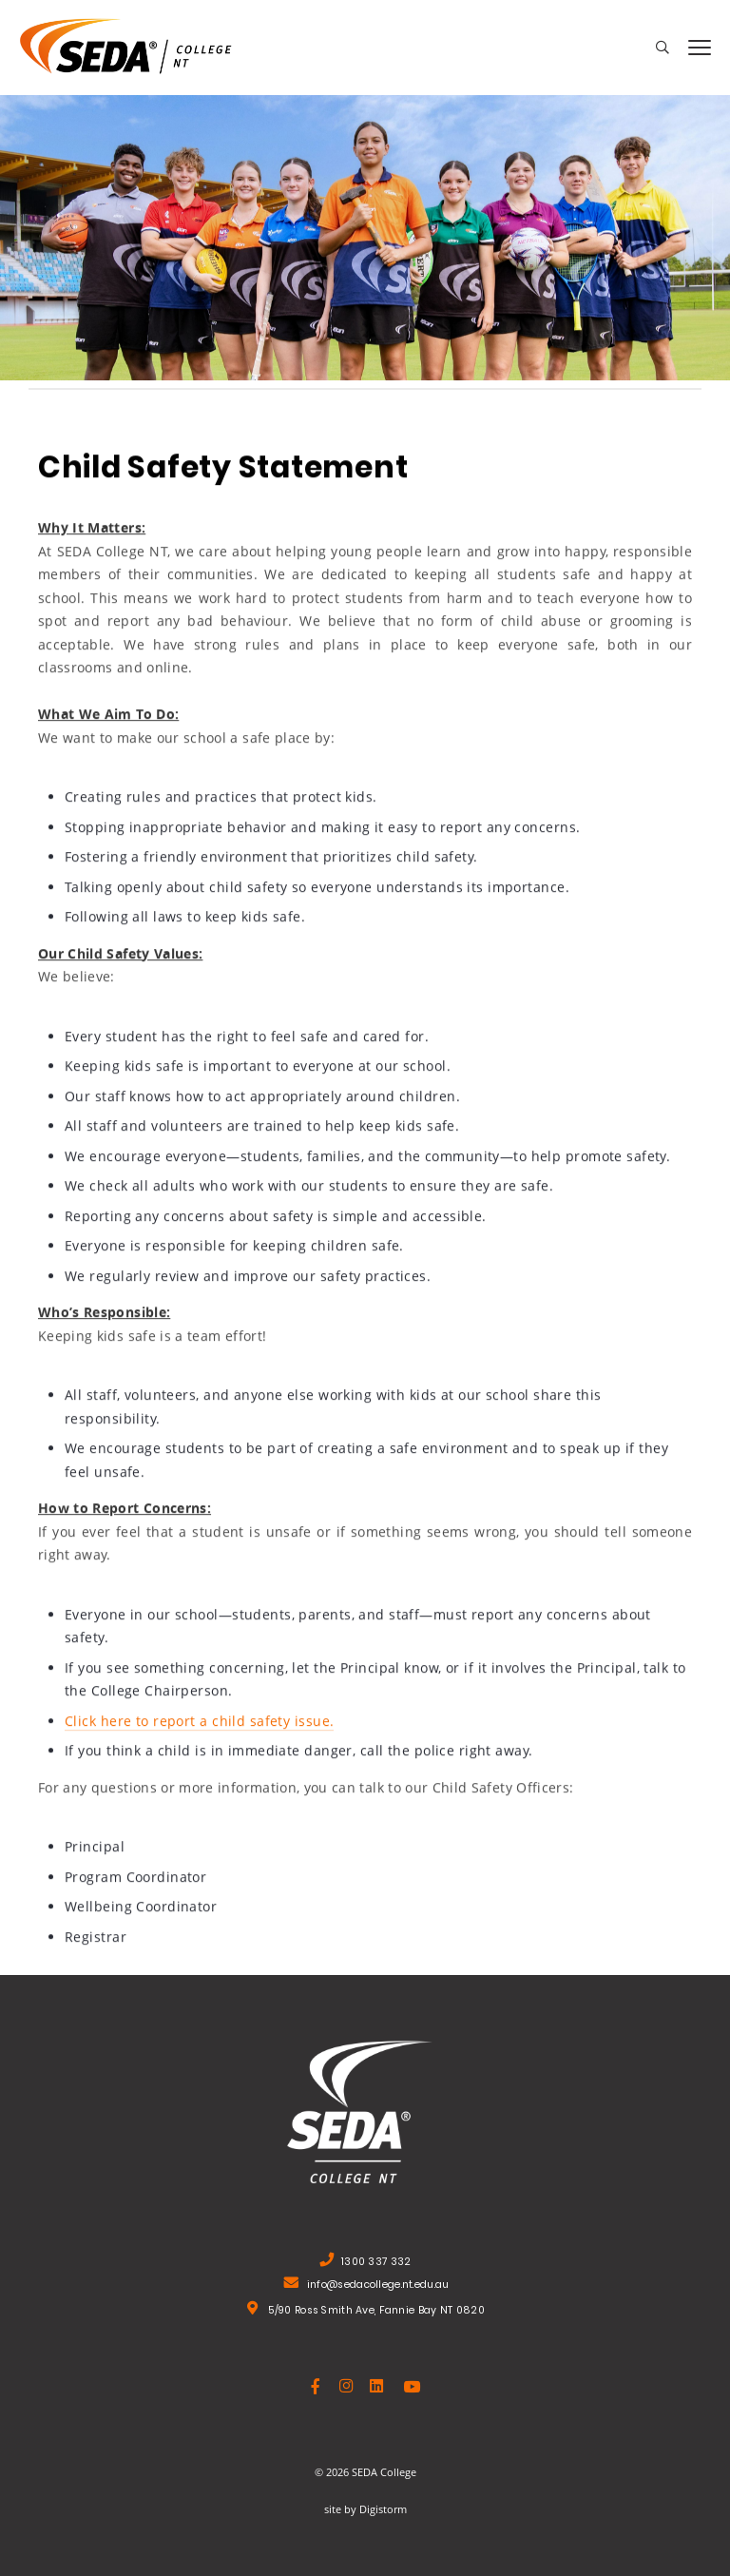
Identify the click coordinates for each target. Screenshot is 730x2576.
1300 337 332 (376, 2263)
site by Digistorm (365, 2509)
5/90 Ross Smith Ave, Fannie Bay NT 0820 (376, 2312)
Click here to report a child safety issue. (199, 1723)
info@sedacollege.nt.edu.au (378, 2286)
